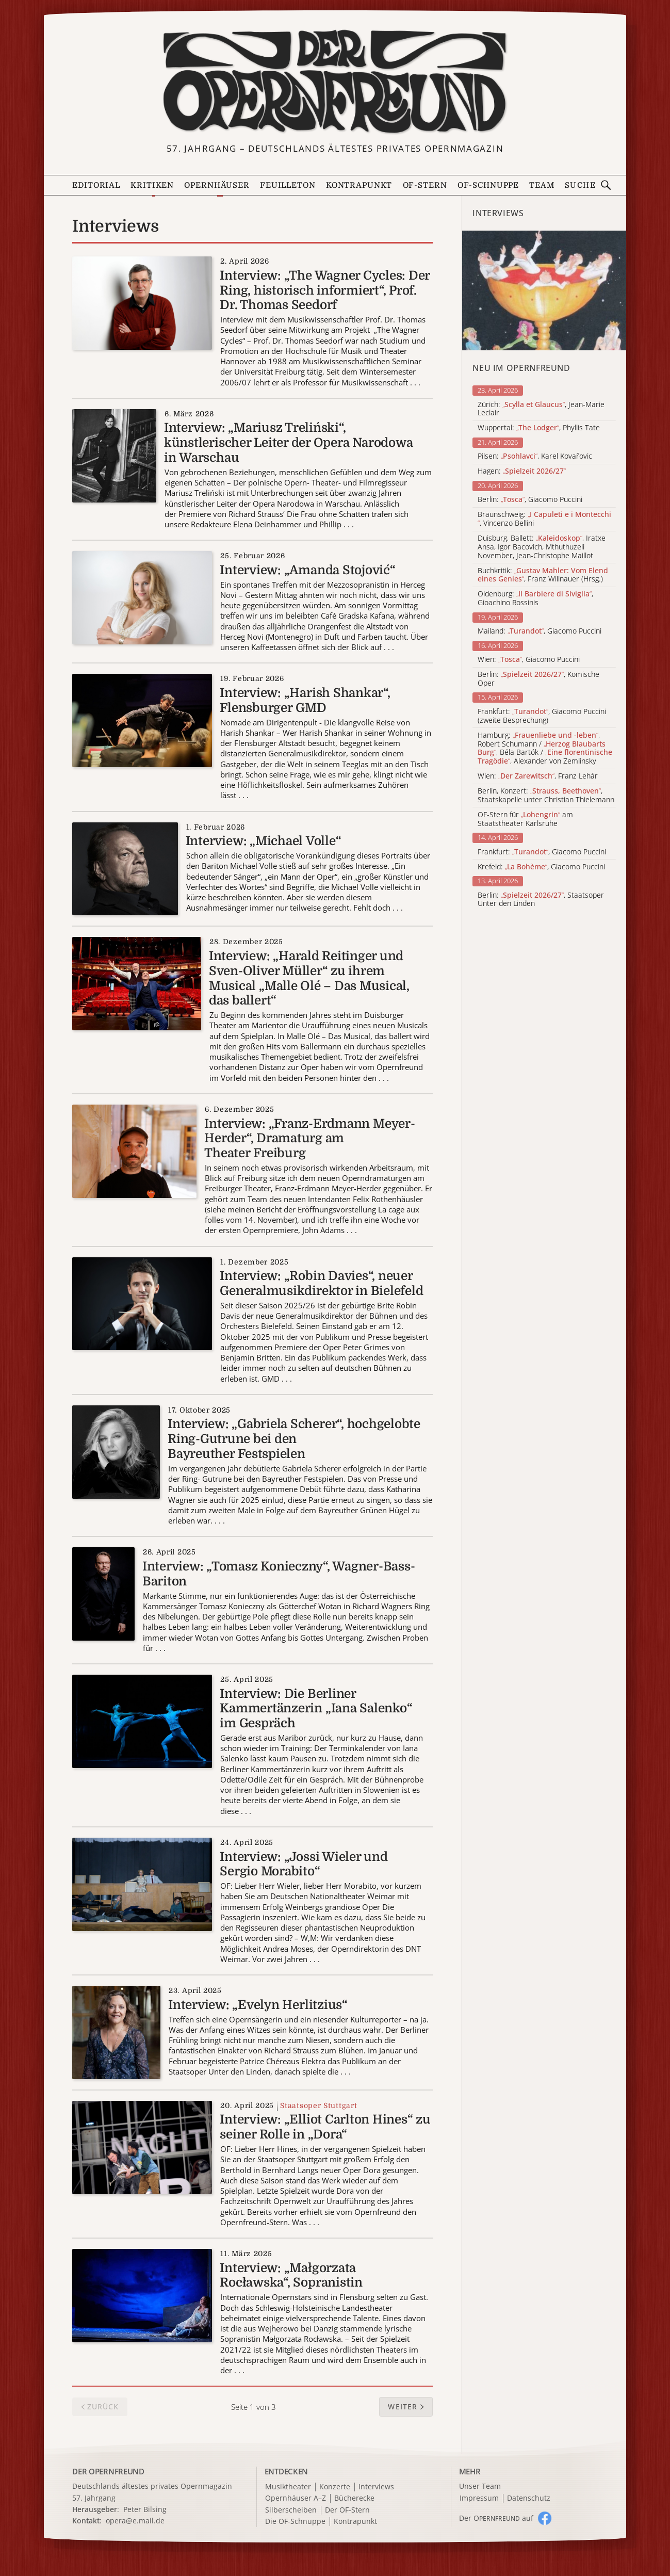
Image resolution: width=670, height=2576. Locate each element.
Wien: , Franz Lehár (538, 776)
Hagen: (522, 471)
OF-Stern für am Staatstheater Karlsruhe (525, 819)
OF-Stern (425, 185)
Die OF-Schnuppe (295, 2521)
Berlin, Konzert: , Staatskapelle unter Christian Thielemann (546, 795)
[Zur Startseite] (334, 82)
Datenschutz (528, 2498)
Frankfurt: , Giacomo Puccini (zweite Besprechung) (542, 716)
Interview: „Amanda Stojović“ (307, 570)
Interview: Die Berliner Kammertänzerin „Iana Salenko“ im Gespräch (316, 1709)
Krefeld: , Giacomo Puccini (541, 867)
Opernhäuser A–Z (295, 2498)
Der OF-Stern (347, 2510)
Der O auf (496, 2518)
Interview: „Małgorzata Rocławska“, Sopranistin (291, 2275)
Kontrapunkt (359, 185)
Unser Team (480, 2486)
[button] (405, 2407)
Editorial (96, 185)
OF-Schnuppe (488, 185)
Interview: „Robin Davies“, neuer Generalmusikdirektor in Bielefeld (321, 1283)
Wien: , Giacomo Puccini (529, 659)
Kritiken (152, 185)
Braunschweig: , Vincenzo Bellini (544, 519)
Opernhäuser (216, 185)
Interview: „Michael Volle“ (263, 841)
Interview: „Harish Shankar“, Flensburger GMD (305, 700)
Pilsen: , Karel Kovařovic (535, 456)
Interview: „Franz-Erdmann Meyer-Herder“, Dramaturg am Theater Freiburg (309, 1138)
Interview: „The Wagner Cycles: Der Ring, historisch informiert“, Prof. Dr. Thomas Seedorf (325, 290)
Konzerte (334, 2487)
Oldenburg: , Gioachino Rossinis (535, 598)
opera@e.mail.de (135, 2520)
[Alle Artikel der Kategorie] (544, 290)
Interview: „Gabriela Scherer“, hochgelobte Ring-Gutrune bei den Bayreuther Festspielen (294, 1439)
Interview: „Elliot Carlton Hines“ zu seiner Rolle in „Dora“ (325, 2127)
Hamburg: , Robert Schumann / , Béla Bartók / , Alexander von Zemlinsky (545, 748)
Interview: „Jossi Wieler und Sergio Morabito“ (303, 1864)
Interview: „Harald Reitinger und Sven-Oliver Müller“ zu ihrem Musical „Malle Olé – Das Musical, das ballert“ (309, 978)
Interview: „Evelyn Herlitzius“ (258, 2005)
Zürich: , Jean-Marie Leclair (541, 409)
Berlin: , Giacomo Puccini (530, 499)
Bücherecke (354, 2498)
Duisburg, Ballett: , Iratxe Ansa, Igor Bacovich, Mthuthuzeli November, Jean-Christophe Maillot (542, 547)
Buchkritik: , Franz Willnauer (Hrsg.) (543, 575)
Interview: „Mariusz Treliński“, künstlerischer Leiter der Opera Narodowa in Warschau (288, 442)
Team (541, 185)
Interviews (376, 2487)
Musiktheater (288, 2487)
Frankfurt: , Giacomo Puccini (542, 852)
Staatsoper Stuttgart (318, 2105)
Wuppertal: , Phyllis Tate (539, 428)
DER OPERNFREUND (108, 2471)
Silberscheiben (291, 2510)
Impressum (479, 2498)
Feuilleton (288, 185)
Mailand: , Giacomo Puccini (539, 631)
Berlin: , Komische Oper (538, 679)
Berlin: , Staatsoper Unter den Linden (541, 900)
